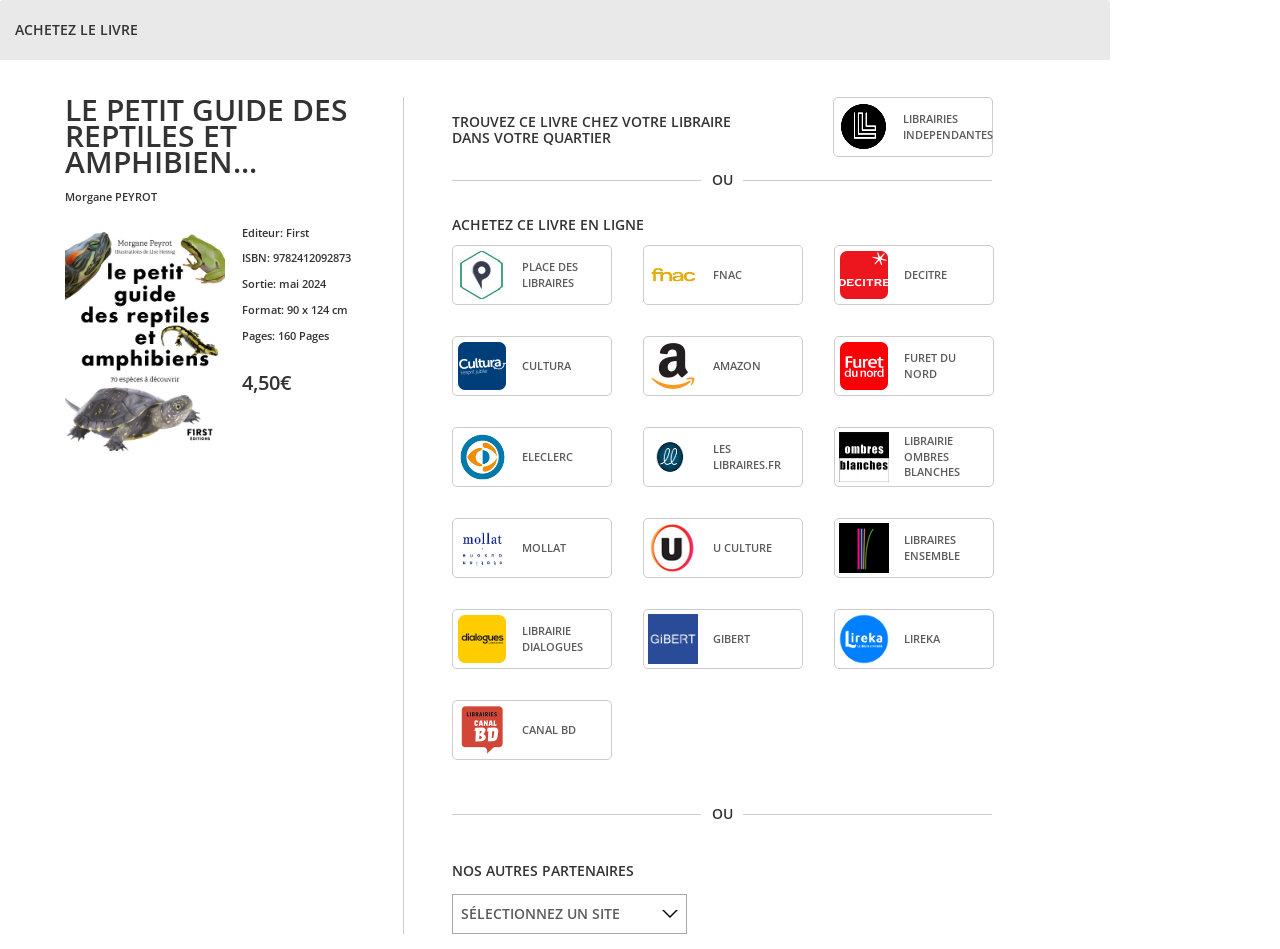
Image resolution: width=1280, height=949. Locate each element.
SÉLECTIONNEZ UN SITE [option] (540, 913)
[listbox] (569, 914)
